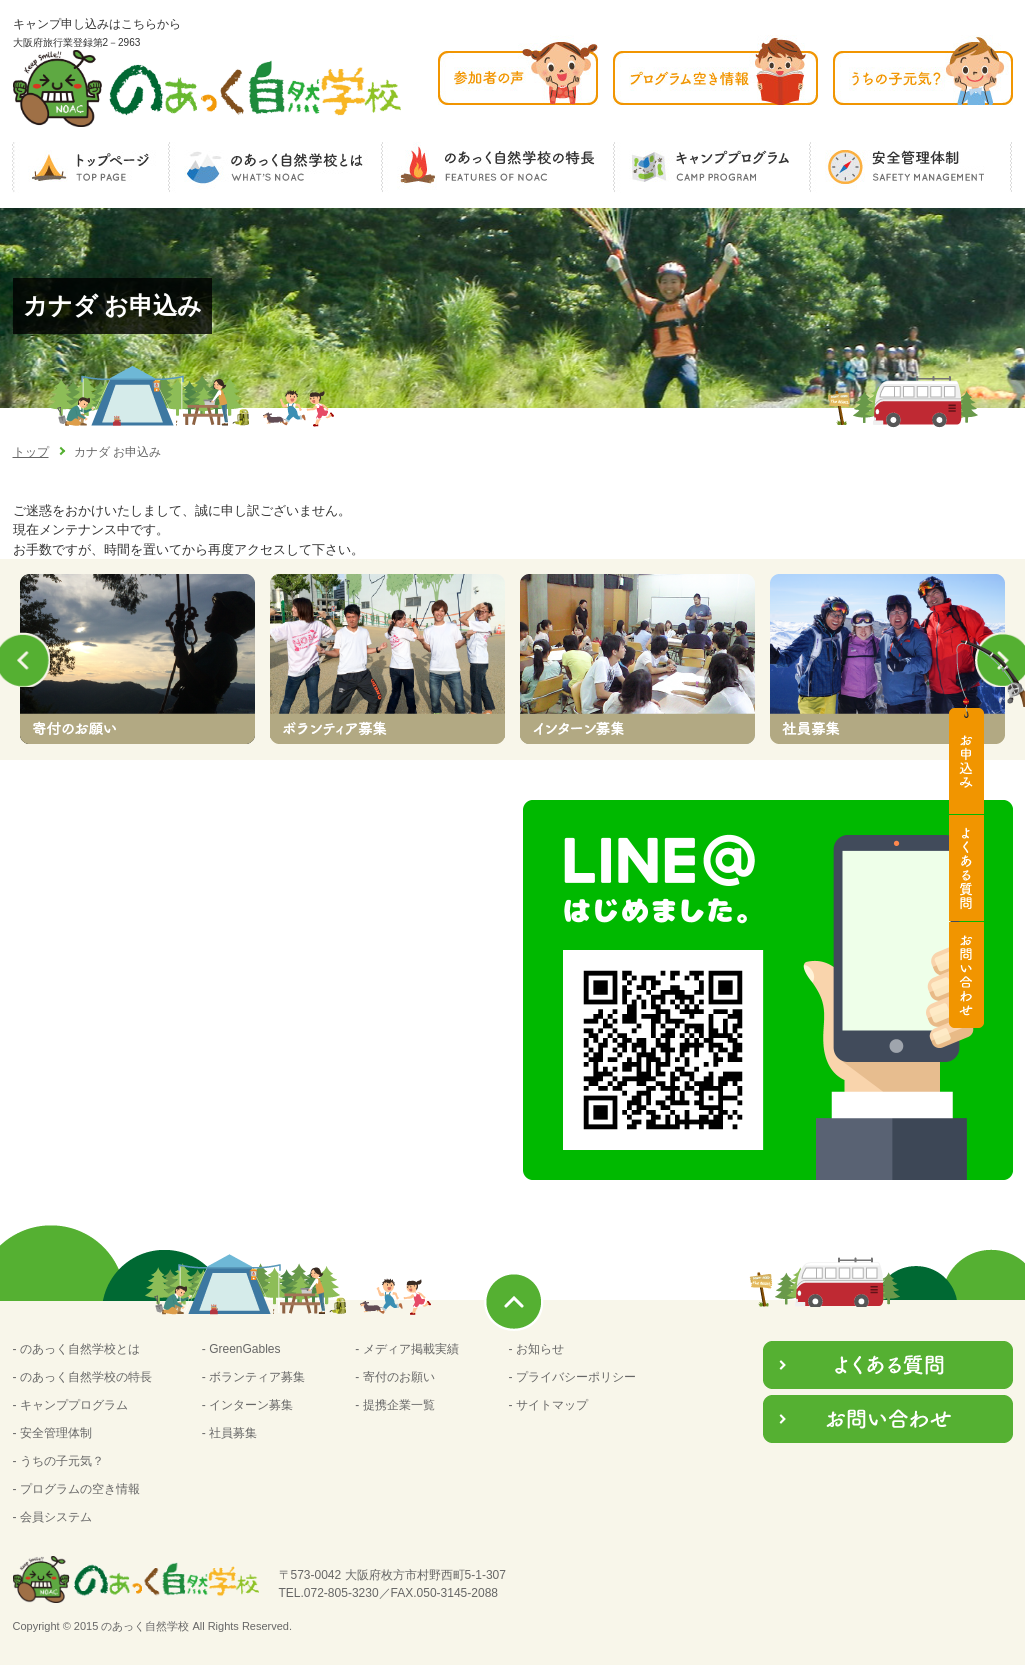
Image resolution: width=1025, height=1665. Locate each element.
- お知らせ (536, 1349)
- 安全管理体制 (52, 1433)
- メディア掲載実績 (406, 1349)
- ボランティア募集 (253, 1377)
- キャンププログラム (70, 1405)
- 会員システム (52, 1517)
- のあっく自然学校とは (76, 1349)
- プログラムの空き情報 (76, 1489)
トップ (31, 452)
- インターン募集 (247, 1405)
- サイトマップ (548, 1405)
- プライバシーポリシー (572, 1377)
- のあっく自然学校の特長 (82, 1377)
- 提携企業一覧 (394, 1405)
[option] (138, 659)
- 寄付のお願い (394, 1377)
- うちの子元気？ (58, 1461)
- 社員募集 (229, 1433)
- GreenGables (241, 1349)
